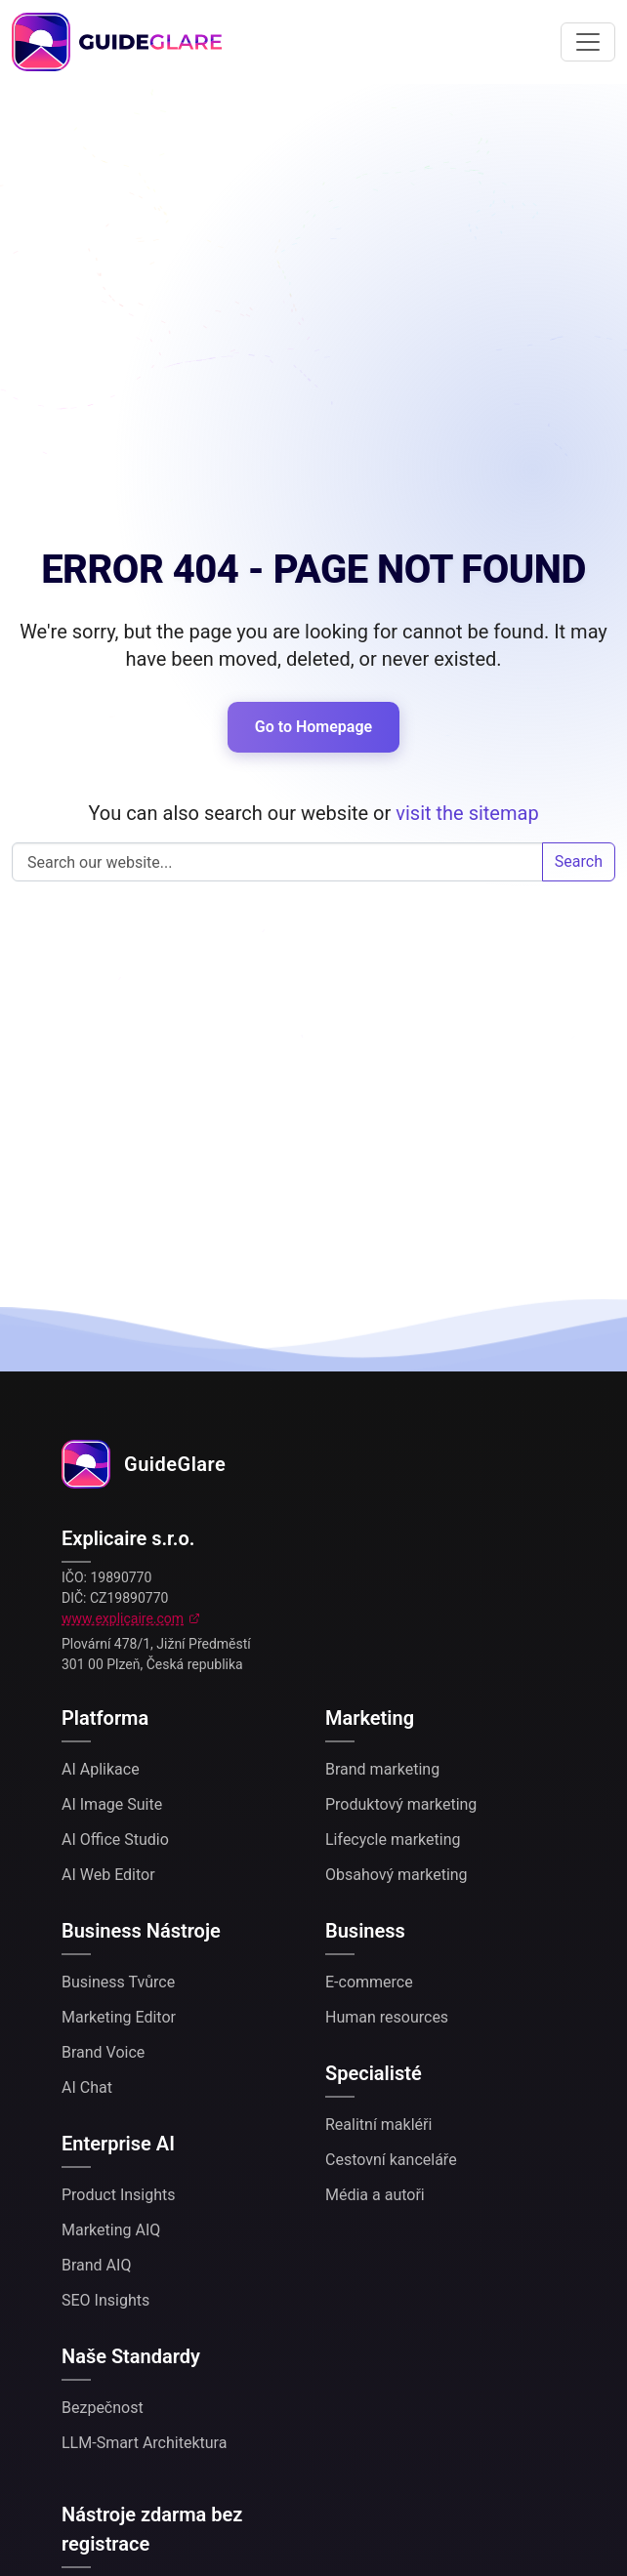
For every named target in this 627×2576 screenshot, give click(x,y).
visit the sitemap (467, 813)
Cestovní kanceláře (391, 2159)
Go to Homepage (313, 726)
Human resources (386, 2017)
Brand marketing (382, 1769)
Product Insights (119, 2195)
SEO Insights (105, 2300)
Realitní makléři (378, 2124)
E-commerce (369, 1982)
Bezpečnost (103, 2407)
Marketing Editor (119, 2017)
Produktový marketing (401, 1804)
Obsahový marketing (396, 1874)
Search (579, 861)
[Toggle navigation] (588, 41)
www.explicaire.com (123, 1618)
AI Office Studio (115, 1839)
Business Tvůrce (118, 1982)
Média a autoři (375, 2195)
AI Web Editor (108, 1874)
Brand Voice (103, 2052)
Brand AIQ (96, 2265)
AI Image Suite (112, 1804)
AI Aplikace (101, 1769)
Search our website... (277, 861)
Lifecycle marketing (392, 1839)
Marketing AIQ (111, 2230)
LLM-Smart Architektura (144, 2442)
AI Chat (87, 2087)
